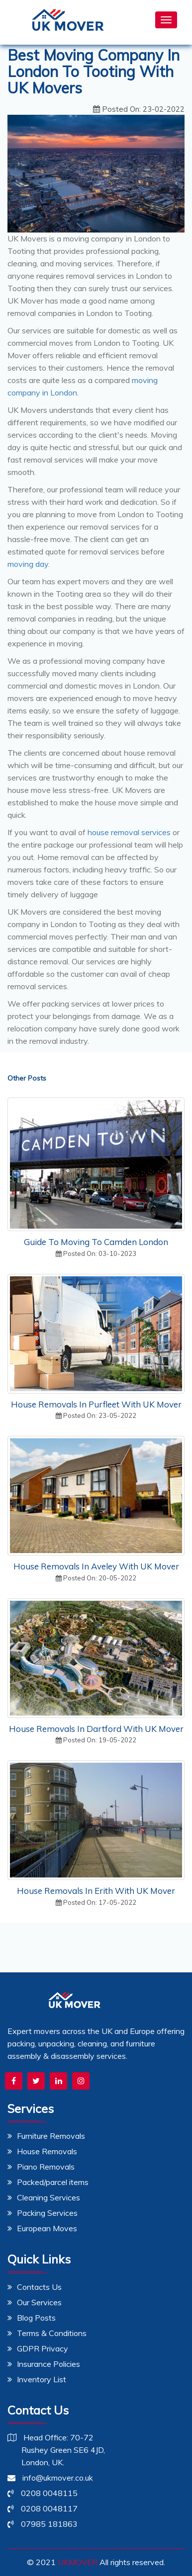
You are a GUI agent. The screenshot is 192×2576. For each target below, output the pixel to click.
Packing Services (42, 2213)
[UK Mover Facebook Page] (13, 2081)
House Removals (42, 2151)
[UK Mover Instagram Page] (81, 2081)
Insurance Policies (43, 2364)
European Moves (42, 2228)
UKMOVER (77, 2562)
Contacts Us (34, 2287)
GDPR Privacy (37, 2348)
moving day (27, 564)
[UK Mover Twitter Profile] (36, 2081)
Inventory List (36, 2379)
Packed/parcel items (48, 2182)
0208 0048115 (42, 2493)
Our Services (34, 2302)
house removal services (129, 832)
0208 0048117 (42, 2508)
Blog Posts (31, 2318)
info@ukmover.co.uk (50, 2478)
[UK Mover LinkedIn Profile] (58, 2081)
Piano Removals (41, 2167)
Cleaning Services (43, 2197)
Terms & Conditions (47, 2333)
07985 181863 (42, 2524)
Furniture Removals (46, 2136)
